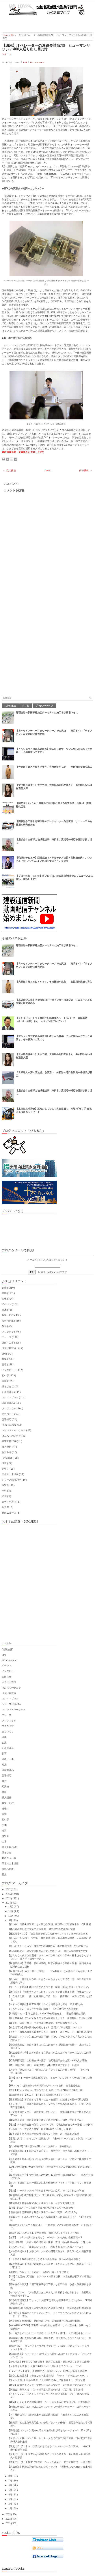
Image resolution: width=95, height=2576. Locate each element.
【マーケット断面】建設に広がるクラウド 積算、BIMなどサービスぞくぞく (49, 1987)
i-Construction (9, 1425)
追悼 (4, 1496)
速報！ (6, 1468)
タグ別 (25, 705)
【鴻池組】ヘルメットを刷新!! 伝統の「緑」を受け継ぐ (38, 2271)
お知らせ (7, 1452)
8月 (10, 2476)
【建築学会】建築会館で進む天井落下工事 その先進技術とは (41, 2203)
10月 (11, 1915)
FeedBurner (51, 1272)
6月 (10, 2485)
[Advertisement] (47, 22)
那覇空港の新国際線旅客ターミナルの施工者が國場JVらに (47, 712)
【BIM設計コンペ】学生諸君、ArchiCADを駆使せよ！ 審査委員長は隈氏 (46, 2013)
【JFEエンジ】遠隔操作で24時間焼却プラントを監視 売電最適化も (44, 2085)
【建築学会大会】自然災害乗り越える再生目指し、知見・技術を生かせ (46, 2120)
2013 (8, 2514)
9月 (10, 1920)
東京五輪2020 (9, 1441)
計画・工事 (8, 1342)
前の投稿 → (85, 470)
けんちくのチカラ (11, 1435)
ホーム (47, 470)
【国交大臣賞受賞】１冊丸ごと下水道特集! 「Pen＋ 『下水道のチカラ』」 (48, 2375)
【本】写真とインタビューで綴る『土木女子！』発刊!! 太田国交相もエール (49, 2333)
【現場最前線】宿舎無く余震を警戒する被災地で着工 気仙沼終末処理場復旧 (49, 2308)
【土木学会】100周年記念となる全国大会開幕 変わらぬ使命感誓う (44, 2259)
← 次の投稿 (9, 470)
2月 (10, 2503)
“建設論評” (8, 1457)
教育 (4, 1326)
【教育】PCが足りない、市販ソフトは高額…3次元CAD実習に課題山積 (45, 2090)
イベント (7, 1304)
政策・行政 (8, 1315)
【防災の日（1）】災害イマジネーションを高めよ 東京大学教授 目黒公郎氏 (50, 2462)
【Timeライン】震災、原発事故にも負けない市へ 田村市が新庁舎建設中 (47, 2371)
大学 (4, 1381)
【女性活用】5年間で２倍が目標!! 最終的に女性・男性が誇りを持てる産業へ (49, 2361)
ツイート (6, 54)
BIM (13, 35)
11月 (11, 1911)
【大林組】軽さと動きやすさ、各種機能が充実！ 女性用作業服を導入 (54, 767)
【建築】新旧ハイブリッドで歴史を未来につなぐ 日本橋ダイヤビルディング (49, 2384)
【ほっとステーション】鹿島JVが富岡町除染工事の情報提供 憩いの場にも (48, 1946)
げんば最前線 (9, 1348)
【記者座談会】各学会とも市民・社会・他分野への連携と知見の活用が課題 (48, 2099)
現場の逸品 (8, 1403)
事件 (4, 1490)
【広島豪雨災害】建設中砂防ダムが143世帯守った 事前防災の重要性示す (48, 1950)
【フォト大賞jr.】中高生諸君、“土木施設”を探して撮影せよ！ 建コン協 (46, 2380)
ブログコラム (9, 1408)
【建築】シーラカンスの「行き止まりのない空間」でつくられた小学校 (46, 2190)
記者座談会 (8, 1392)
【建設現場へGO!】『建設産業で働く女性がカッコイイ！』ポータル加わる (48, 1933)
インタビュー (9, 1370)
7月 (10, 2480)
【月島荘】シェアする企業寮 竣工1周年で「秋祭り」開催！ (40, 2129)
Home (6, 35)
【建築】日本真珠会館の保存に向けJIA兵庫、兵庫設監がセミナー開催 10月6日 (50, 2124)
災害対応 (7, 1419)
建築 (4, 1293)
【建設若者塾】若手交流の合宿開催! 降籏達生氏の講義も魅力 (41, 1929)
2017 (8, 1889)
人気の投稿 (10, 705)
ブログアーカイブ (44, 705)
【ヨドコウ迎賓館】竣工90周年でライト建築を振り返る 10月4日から (45, 2004)
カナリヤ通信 (9, 1501)
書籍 (4, 1364)
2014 (8, 1902)
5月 (10, 2490)
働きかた (7, 1386)
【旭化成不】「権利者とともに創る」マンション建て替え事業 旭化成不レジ (49, 1991)
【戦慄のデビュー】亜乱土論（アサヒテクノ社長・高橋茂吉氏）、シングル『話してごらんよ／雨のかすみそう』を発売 (54, 859)
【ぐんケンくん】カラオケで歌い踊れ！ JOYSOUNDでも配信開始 (43, 2009)
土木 (4, 1309)
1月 (10, 2508)
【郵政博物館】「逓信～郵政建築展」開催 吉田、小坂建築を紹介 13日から (49, 2242)
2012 (8, 2518)
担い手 (6, 1375)
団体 (4, 1298)
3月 (10, 2499)
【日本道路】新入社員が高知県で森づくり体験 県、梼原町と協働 (43, 2133)
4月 (10, 2494)
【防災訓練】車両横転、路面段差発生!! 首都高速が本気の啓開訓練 (44, 2320)
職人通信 (7, 1446)
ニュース (7, 1337)
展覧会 (6, 1485)
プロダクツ (8, 1331)
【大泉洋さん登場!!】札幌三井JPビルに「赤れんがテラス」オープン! (44, 2366)
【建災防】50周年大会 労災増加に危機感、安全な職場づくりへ (42, 2022)
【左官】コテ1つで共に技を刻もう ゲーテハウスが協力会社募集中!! (45, 2237)
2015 (8, 1898)
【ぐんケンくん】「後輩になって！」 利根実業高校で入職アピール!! (45, 2246)
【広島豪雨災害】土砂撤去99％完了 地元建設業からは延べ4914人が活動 (47, 2060)
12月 (11, 1906)
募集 (4, 1359)
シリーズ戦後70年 (12, 1479)
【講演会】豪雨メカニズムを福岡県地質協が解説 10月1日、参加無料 (45, 2389)
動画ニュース (9, 1512)
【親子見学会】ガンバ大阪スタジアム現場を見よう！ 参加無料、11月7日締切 (50, 2018)
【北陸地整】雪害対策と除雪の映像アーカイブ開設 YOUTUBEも (42, 2212)
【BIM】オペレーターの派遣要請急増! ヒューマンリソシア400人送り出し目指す (46, 47)
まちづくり (8, 1414)
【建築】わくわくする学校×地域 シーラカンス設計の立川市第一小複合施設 (49, 2402)
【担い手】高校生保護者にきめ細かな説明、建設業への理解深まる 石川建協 (49, 1924)
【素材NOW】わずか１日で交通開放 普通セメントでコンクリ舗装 (44, 2232)
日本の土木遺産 (10, 1474)
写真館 (6, 1507)
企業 (4, 1287)
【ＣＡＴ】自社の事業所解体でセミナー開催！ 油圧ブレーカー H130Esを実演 (50, 2032)
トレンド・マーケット (14, 1430)
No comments (37, 62)
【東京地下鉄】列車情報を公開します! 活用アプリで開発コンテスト (45, 2027)
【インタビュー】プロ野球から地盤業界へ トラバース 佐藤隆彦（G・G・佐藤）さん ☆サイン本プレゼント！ (51, 1019)
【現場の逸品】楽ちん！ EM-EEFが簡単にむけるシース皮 (39, 2094)
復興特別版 (8, 1320)
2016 (8, 1894)
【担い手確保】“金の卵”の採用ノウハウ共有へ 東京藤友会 (39, 2146)
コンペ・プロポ (10, 1397)
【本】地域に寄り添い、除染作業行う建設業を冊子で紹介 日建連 (43, 2065)
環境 (4, 1463)
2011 (8, 2523)
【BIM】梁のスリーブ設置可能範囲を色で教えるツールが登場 (40, 2207)
